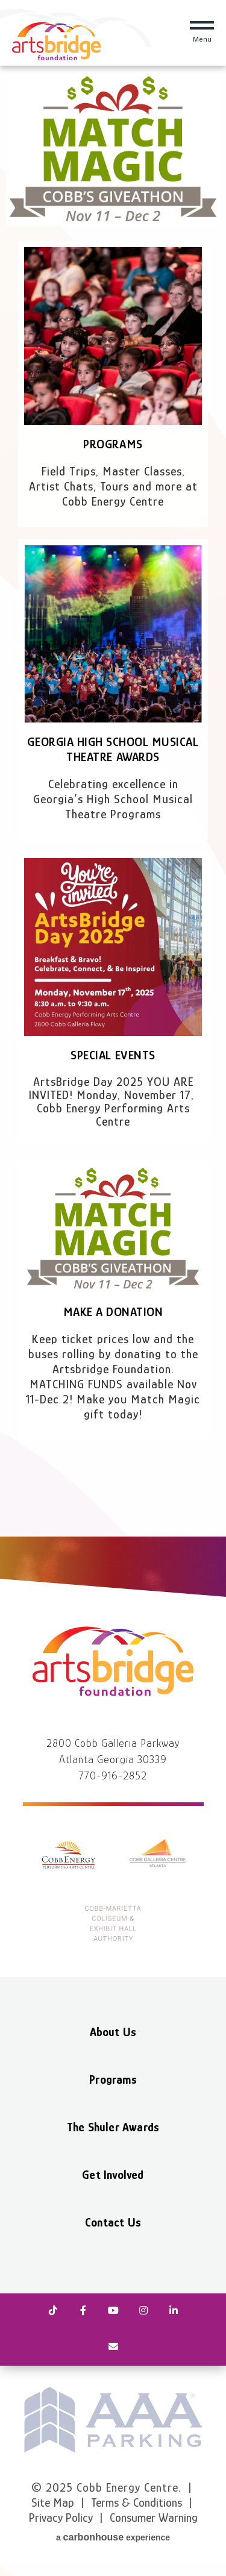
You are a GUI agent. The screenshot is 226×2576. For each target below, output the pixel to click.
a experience (113, 2537)
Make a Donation (113, 1312)
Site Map (52, 2502)
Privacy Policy (61, 2517)
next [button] (211, 2420)
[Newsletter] (113, 2348)
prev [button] (14, 2420)
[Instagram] (143, 2311)
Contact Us (113, 2222)
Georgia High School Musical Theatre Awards (112, 749)
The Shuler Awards (113, 2127)
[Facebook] (83, 2311)
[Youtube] (113, 2311)
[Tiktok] (53, 2311)
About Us (113, 2032)
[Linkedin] (174, 2311)
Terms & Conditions (136, 2502)
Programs (112, 444)
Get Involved (112, 2174)
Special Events (113, 1055)
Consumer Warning (154, 2517)
